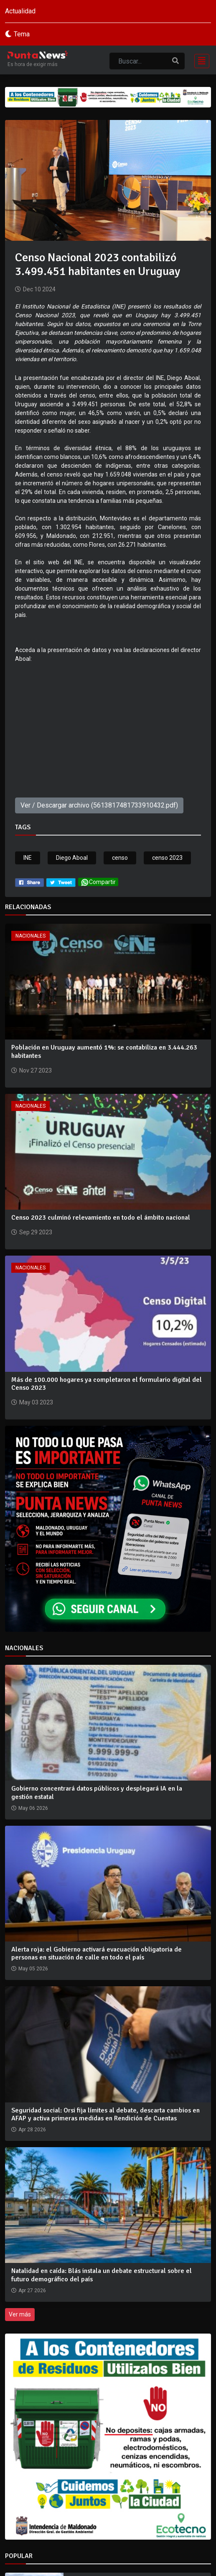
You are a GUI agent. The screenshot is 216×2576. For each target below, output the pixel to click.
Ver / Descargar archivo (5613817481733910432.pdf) (99, 805)
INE (27, 857)
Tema (22, 34)
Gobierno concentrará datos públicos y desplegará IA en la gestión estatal (96, 1792)
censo (120, 857)
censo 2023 (167, 857)
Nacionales (30, 936)
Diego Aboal (72, 857)
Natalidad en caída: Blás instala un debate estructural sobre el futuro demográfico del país (101, 2275)
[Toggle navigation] (199, 60)
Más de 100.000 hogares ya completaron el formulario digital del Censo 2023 (106, 1384)
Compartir (98, 882)
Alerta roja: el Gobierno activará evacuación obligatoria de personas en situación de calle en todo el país (96, 1953)
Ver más (20, 2314)
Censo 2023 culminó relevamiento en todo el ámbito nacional (100, 1217)
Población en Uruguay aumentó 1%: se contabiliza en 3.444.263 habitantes (104, 1051)
